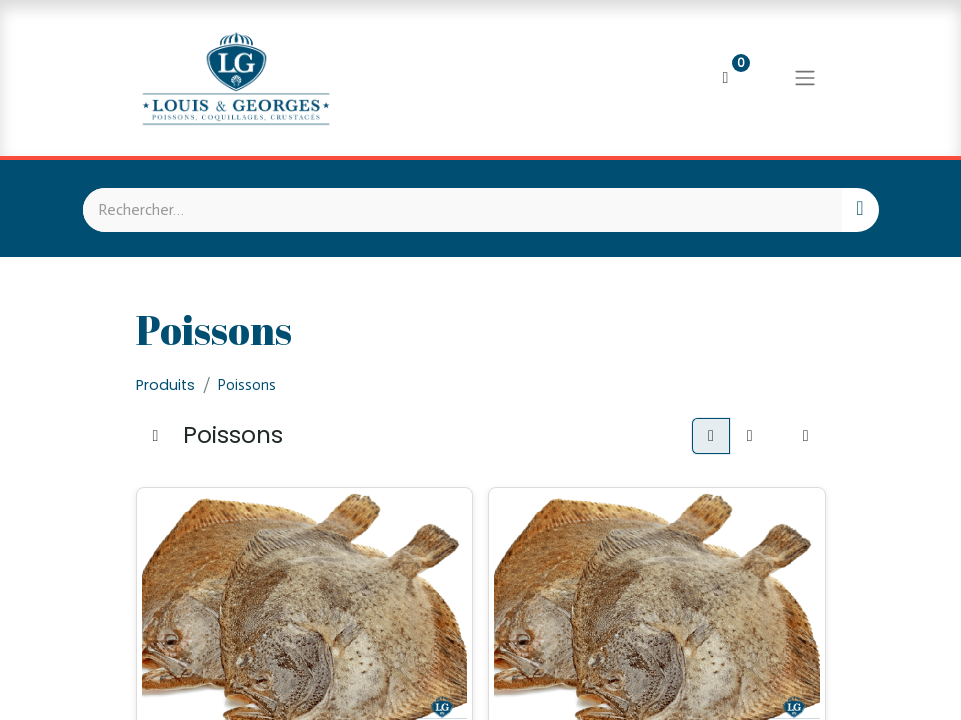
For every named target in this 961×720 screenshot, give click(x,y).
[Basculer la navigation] (805, 78)
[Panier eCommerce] (726, 78)
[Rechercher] (859, 210)
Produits (165, 385)
